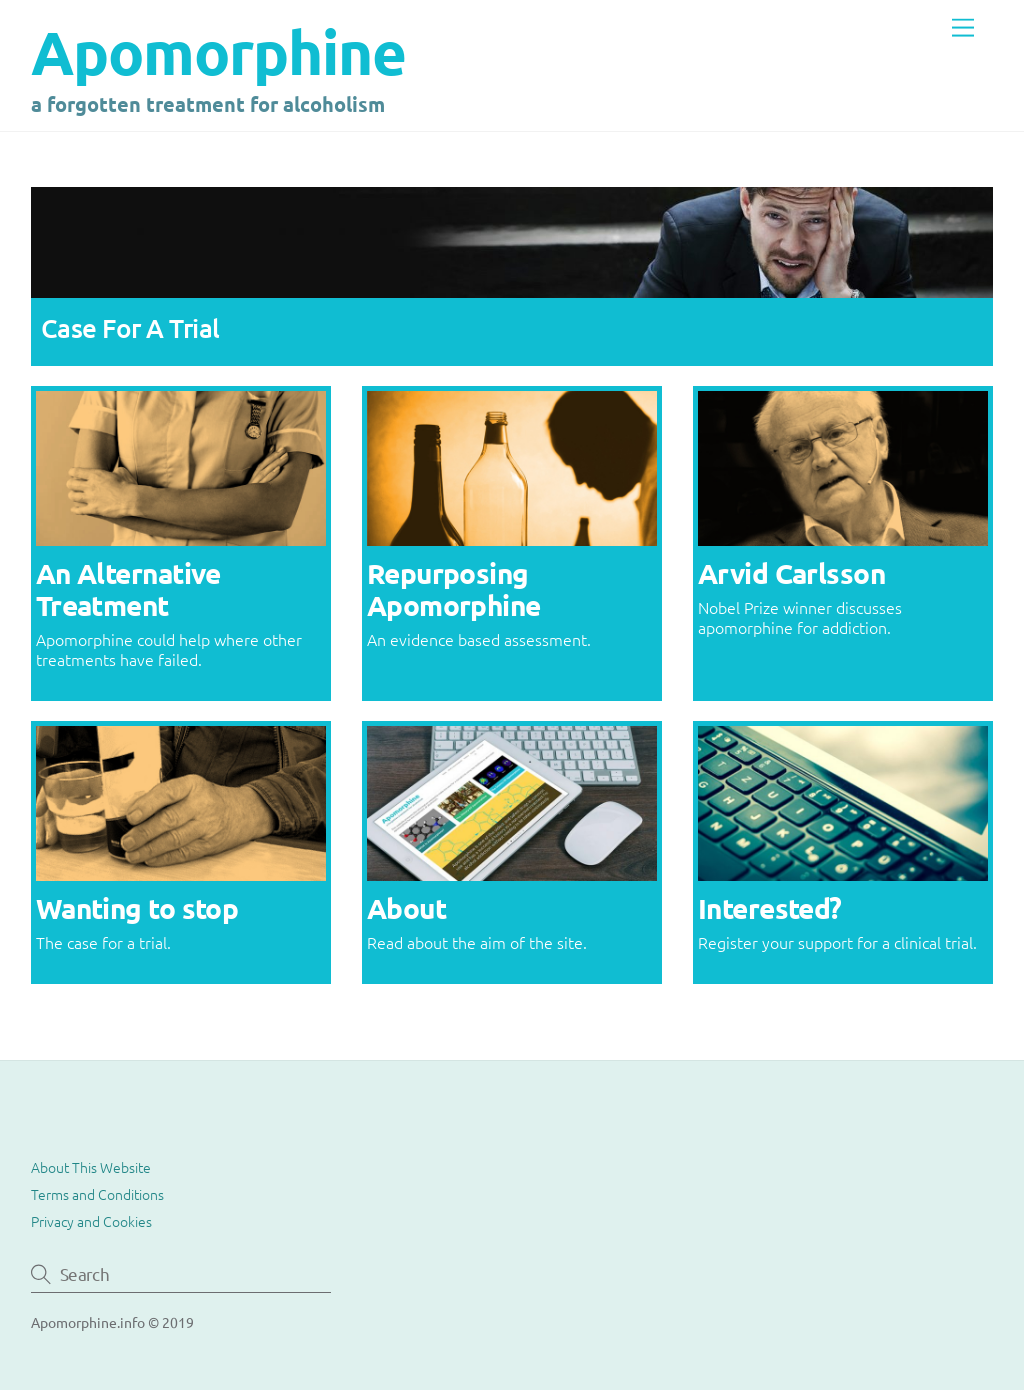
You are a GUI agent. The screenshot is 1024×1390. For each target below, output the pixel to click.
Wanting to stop (137, 907)
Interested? (770, 907)
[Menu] (963, 27)
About (406, 907)
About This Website (91, 1167)
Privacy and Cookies (91, 1221)
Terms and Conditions (97, 1194)
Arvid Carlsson (791, 572)
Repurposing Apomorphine (454, 588)
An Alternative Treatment (128, 588)
